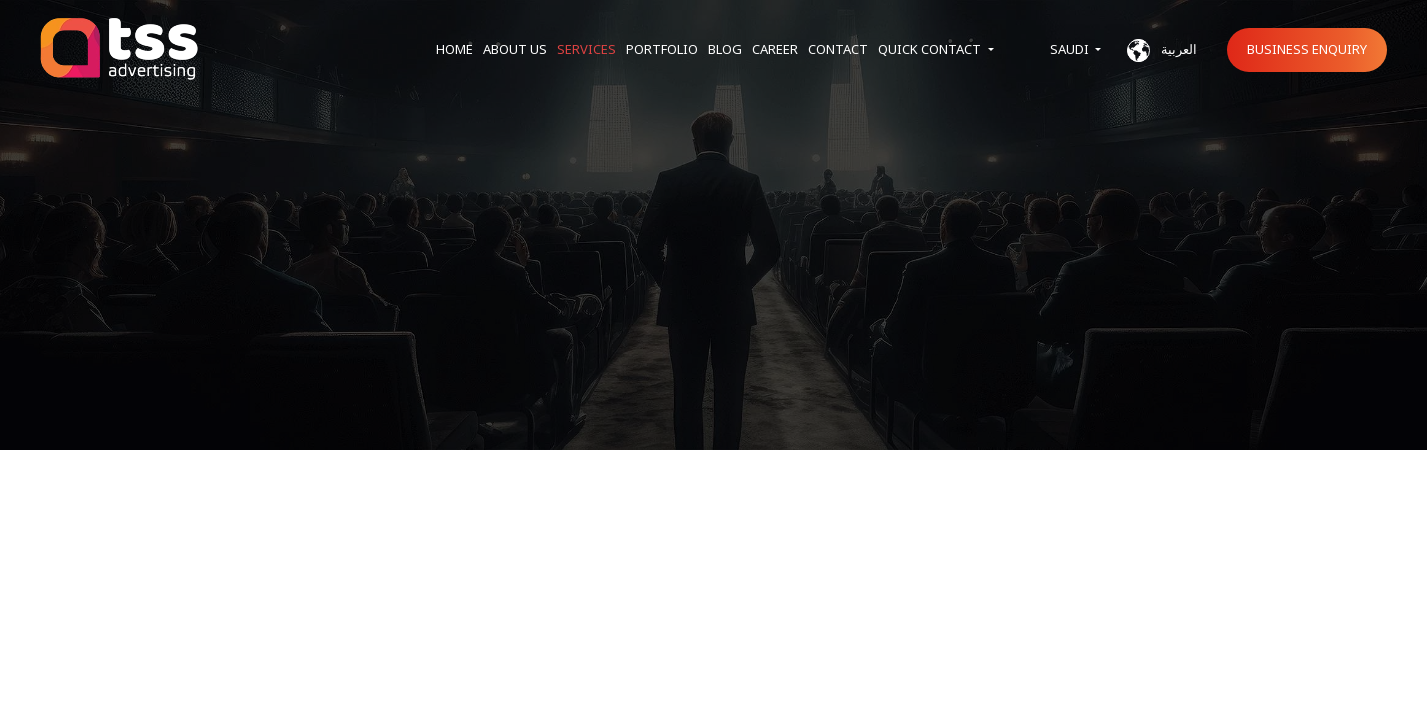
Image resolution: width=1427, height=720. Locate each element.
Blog (725, 49)
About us (515, 49)
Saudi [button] (1071, 49)
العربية (1162, 50)
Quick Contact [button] (931, 49)
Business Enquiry (1307, 49)
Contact (838, 49)
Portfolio (662, 49)
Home (454, 49)
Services (586, 49)
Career (775, 49)
